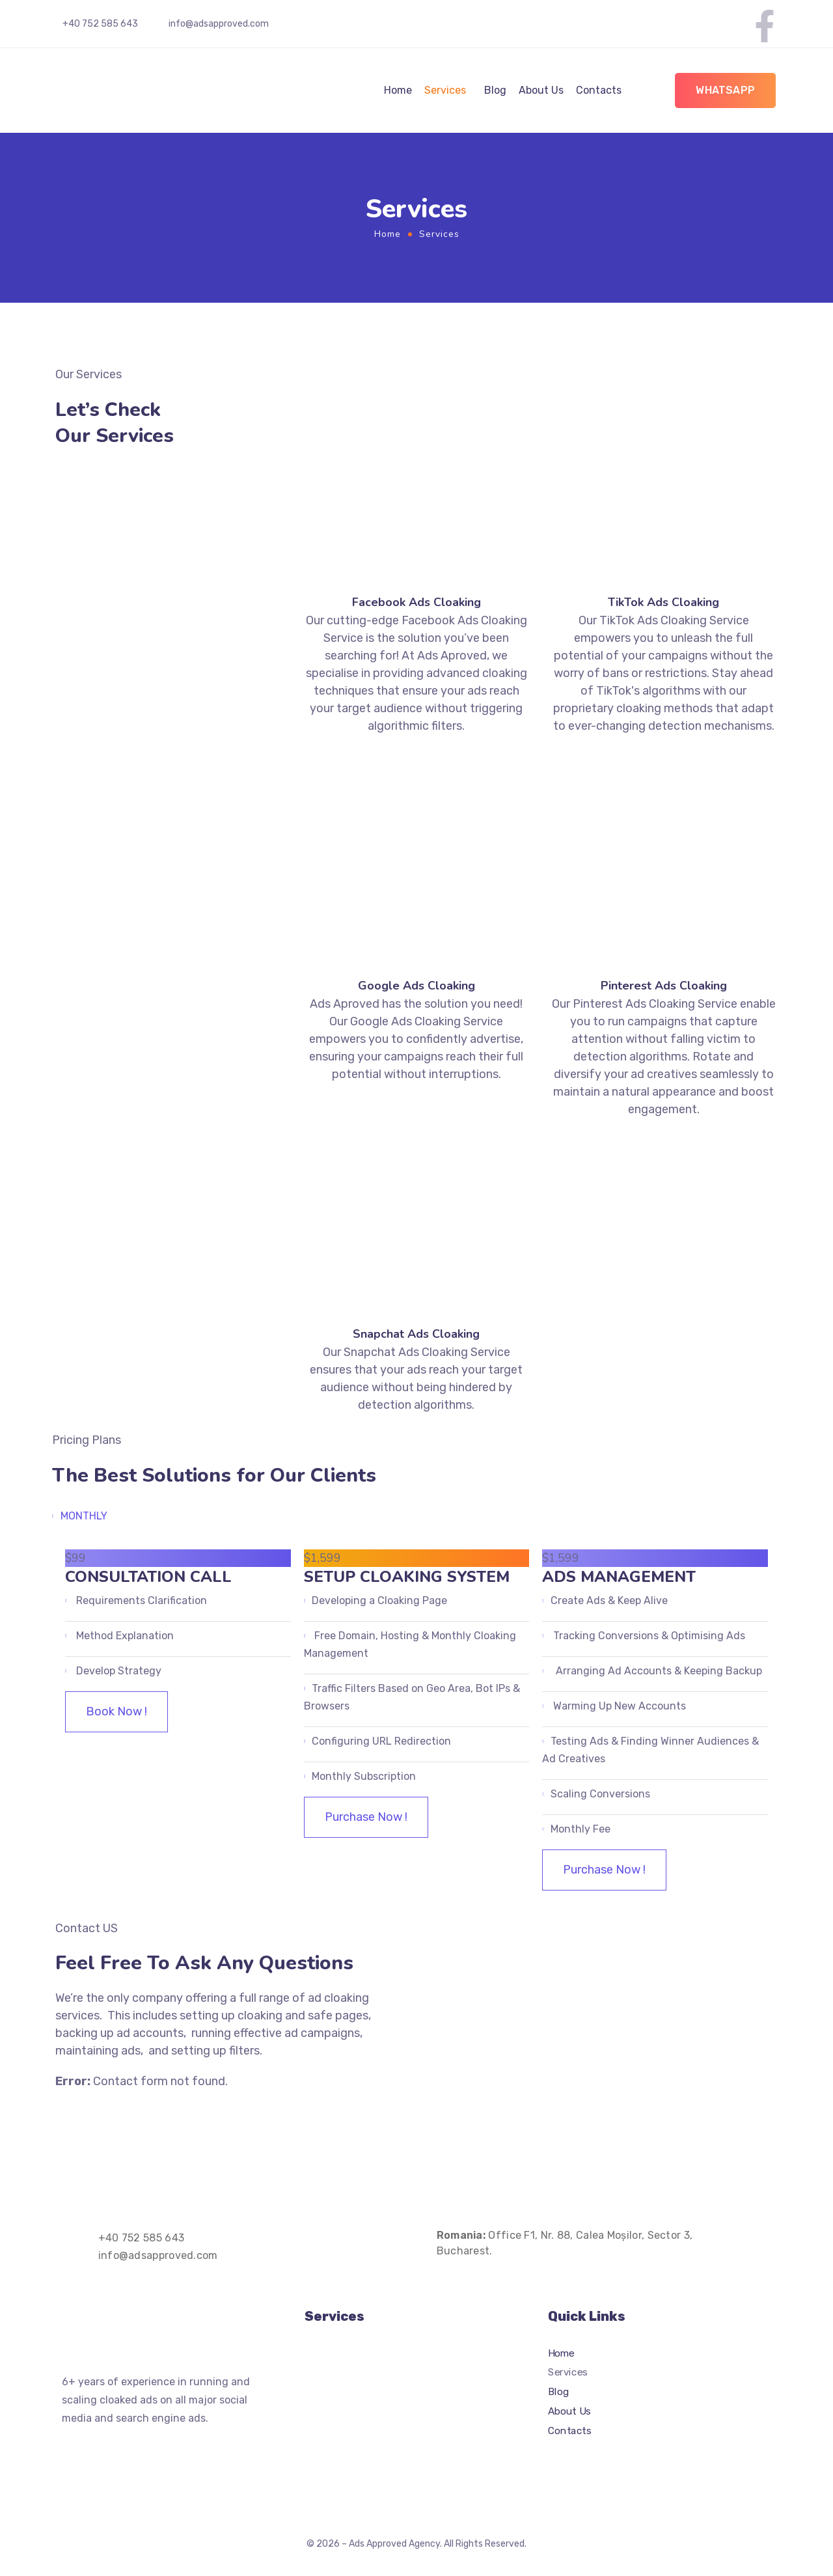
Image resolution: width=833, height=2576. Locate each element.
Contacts (598, 90)
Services (445, 90)
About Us (541, 90)
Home (398, 90)
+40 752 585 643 (100, 23)
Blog (495, 90)
